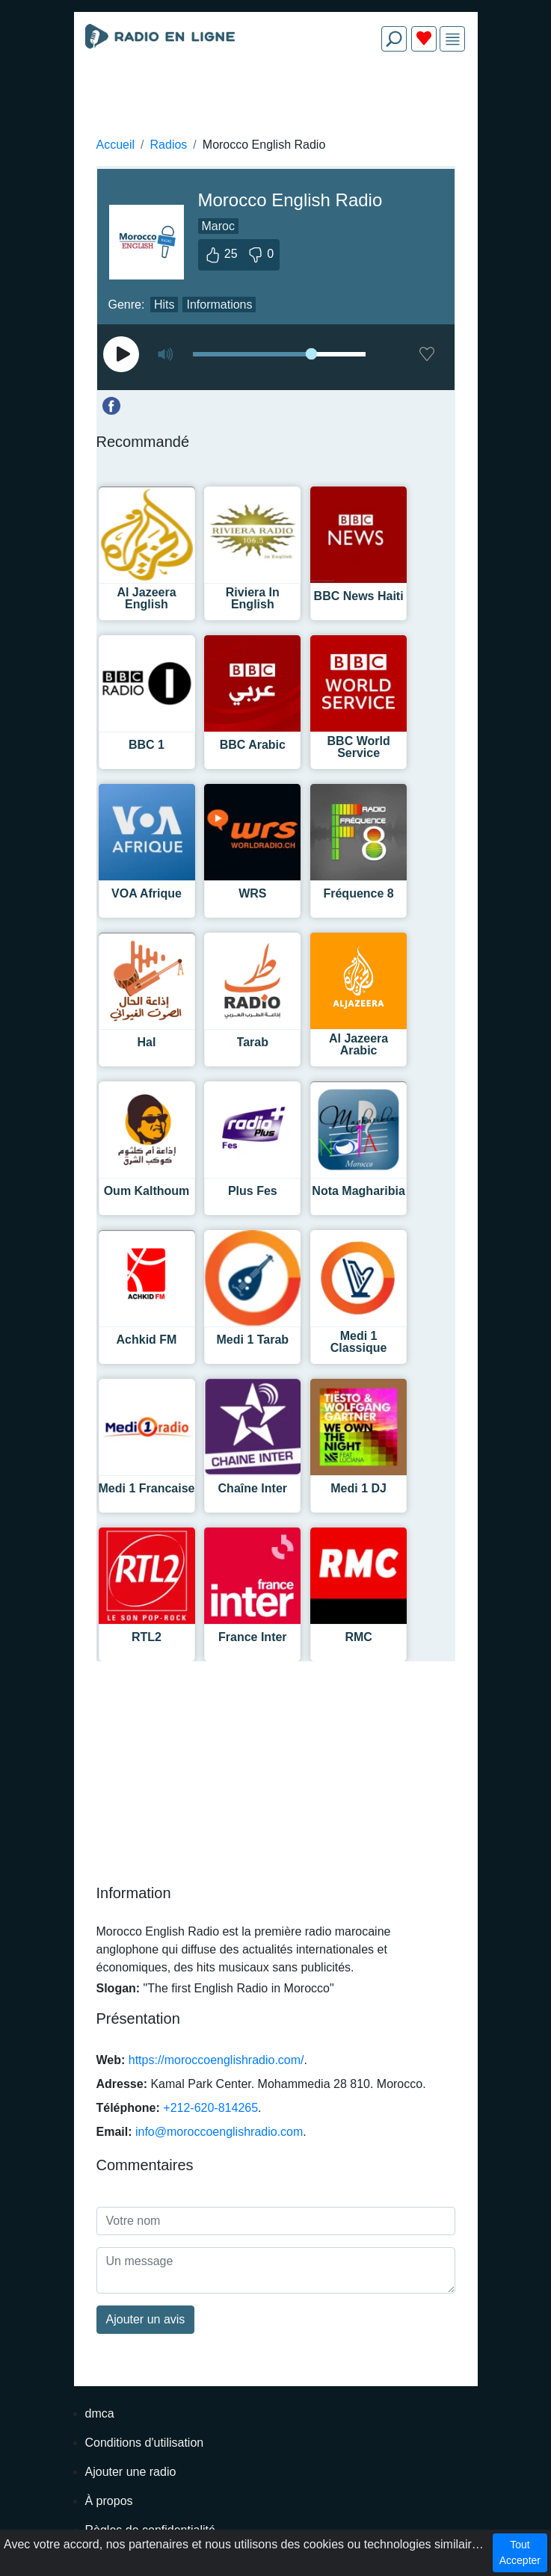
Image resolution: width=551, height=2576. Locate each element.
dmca (99, 2413)
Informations (219, 304)
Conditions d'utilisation (144, 2442)
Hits (164, 304)
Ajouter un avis (145, 2319)
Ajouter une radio (130, 2471)
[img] (453, 39)
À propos (109, 2501)
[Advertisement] (275, 98)
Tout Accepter (520, 2552)
